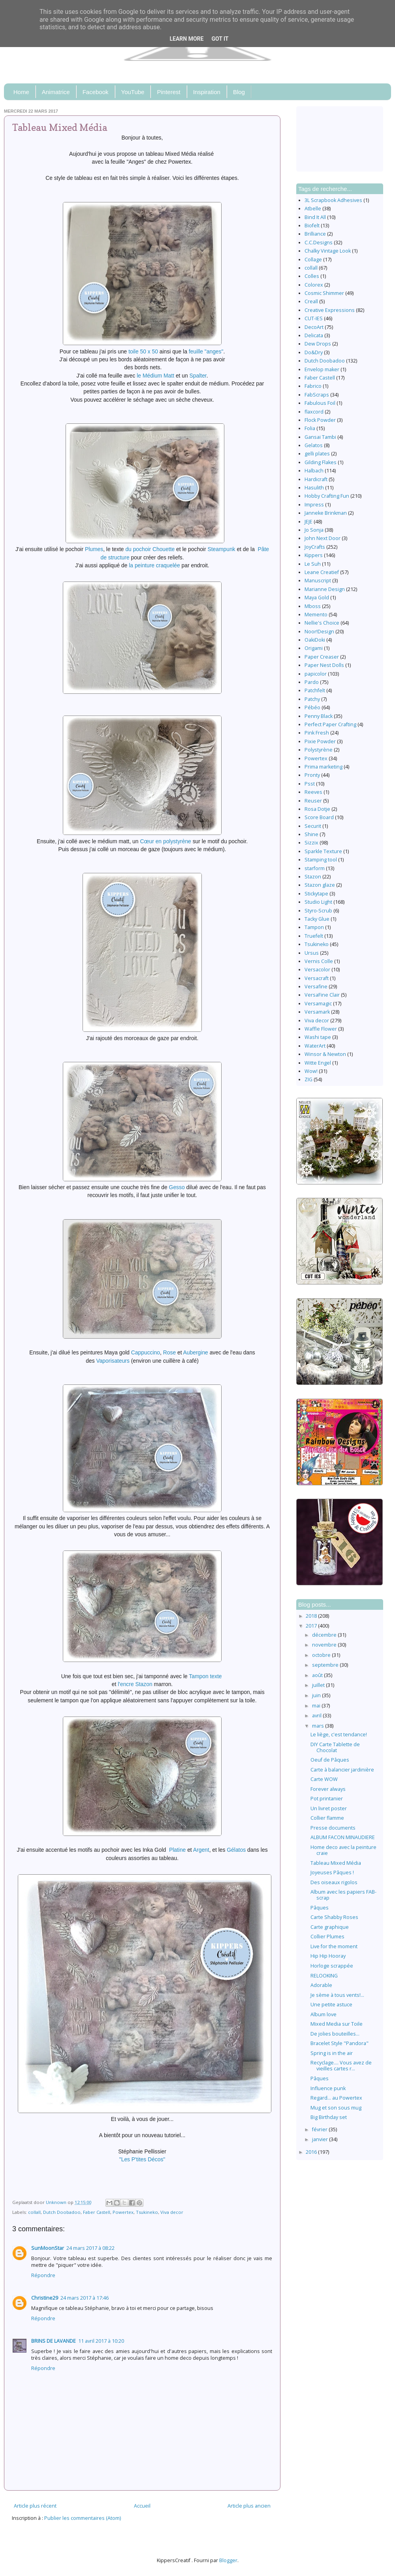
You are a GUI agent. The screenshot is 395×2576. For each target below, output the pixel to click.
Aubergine (195, 1352)
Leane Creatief (322, 572)
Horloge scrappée (331, 1965)
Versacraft (317, 978)
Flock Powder (320, 420)
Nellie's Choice (322, 622)
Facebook (96, 92)
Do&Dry (314, 352)
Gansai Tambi (320, 437)
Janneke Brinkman (326, 513)
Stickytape (316, 893)
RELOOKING (324, 1975)
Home (21, 92)
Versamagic (318, 1003)
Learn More (186, 39)
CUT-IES (314, 318)
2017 (312, 1625)
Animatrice (56, 92)
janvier (320, 2139)
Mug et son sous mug (335, 2107)
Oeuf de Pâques (329, 1759)
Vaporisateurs (112, 1361)
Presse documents (333, 1827)
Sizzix (311, 842)
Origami (314, 648)
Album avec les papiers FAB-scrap (343, 1895)
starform (315, 868)
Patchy (312, 699)
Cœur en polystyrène (165, 841)
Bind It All (315, 217)
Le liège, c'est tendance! (338, 1734)
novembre (325, 1644)
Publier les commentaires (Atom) (82, 2518)
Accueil (142, 2505)
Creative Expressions (330, 310)
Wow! (311, 1071)
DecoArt (314, 327)
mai (317, 1705)
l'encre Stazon (135, 1684)
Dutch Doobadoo (62, 2212)
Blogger (228, 2560)
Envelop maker (322, 369)
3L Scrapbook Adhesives (333, 200)
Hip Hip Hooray (328, 1956)
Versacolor (317, 969)
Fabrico (313, 386)
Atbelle (313, 208)
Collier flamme (327, 1818)
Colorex (314, 284)
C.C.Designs (319, 242)
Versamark (317, 1011)
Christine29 (44, 2298)
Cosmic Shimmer (324, 293)
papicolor (316, 673)
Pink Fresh (317, 732)
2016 (312, 2152)
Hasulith (314, 487)
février (320, 2129)
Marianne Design (325, 589)
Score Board (319, 817)
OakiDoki (315, 639)
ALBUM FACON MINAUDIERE (342, 1837)
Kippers (314, 555)
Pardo (312, 682)
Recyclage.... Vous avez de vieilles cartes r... (341, 2065)
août (318, 1675)
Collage (313, 259)
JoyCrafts (315, 547)
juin (317, 1695)
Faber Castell (96, 2212)
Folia (310, 428)
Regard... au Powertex (336, 2097)
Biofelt (312, 225)
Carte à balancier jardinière (342, 1769)
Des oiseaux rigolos (333, 1882)
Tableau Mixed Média (335, 1863)
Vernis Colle (319, 961)
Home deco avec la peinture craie (343, 1850)
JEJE (308, 521)
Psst (310, 783)
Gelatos (314, 445)
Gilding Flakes (321, 462)
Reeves (313, 792)
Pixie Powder (320, 741)
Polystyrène (319, 749)
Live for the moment (333, 1946)
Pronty (312, 775)
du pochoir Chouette (150, 549)
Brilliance (315, 233)
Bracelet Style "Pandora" (339, 2043)
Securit (313, 826)
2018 (312, 1616)
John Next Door (322, 538)
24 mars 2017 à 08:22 (90, 2248)
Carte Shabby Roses (334, 1917)
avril (317, 1715)
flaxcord (314, 411)
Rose (169, 1352)
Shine (311, 834)
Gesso (177, 1187)
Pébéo (312, 707)
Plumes (94, 549)
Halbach (314, 470)
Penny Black (319, 716)
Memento (316, 614)
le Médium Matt (155, 375)
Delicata (314, 335)
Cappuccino (145, 1352)
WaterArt (315, 1045)
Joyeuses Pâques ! (332, 1872)
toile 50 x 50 (143, 351)
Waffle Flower (321, 1028)
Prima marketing (323, 766)
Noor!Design (319, 631)
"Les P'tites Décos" (142, 2159)
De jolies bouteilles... (334, 2033)
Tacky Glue (317, 919)
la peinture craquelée (154, 565)
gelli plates (317, 453)
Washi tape (318, 1037)
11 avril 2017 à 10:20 (101, 2341)
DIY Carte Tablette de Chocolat (335, 1747)
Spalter (198, 375)
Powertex (123, 2212)
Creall (311, 301)
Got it (219, 39)
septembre (326, 1665)
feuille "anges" (206, 351)
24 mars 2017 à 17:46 (84, 2298)
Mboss (313, 606)
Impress (314, 504)
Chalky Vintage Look (328, 250)
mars (318, 1725)
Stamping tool (321, 859)
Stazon (313, 876)
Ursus (312, 953)
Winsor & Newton (325, 1054)
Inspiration (206, 92)
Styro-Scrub (318, 910)
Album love (323, 2014)
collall (34, 2212)
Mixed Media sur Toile (336, 2024)
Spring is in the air (331, 2053)
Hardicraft (316, 479)
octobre (322, 1655)
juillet (319, 1685)
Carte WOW (324, 1779)
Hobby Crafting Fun (327, 496)
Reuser (313, 800)
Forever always (328, 1789)
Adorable (321, 1985)
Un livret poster (328, 1808)
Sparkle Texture (323, 851)
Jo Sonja (314, 530)
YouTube (133, 92)
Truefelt (314, 936)
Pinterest (168, 92)
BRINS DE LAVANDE (53, 2341)
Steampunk (221, 549)
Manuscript (318, 580)
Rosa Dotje (317, 809)
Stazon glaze (320, 885)
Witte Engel (318, 1062)
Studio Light (318, 902)
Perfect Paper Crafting (330, 724)
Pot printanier (326, 1798)
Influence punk (328, 2088)
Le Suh (313, 564)
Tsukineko (147, 2212)
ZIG (308, 1079)
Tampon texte (205, 1676)
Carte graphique (329, 1927)
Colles (312, 276)
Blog (239, 92)
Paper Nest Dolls (324, 665)
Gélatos (236, 1850)
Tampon (314, 927)
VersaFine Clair (322, 994)
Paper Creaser (322, 656)
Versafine (316, 986)
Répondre (43, 2275)
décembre (325, 1635)
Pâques (319, 1907)
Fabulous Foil (320, 403)
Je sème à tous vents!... (337, 1995)
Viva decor (171, 2212)
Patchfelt (315, 690)
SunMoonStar (47, 2248)
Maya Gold (317, 597)
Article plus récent (35, 2505)
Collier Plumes (327, 1936)
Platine (177, 1850)
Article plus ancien (249, 2505)
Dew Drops (318, 343)
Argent (201, 1850)
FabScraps (317, 394)
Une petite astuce (331, 2004)
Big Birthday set (328, 2117)
